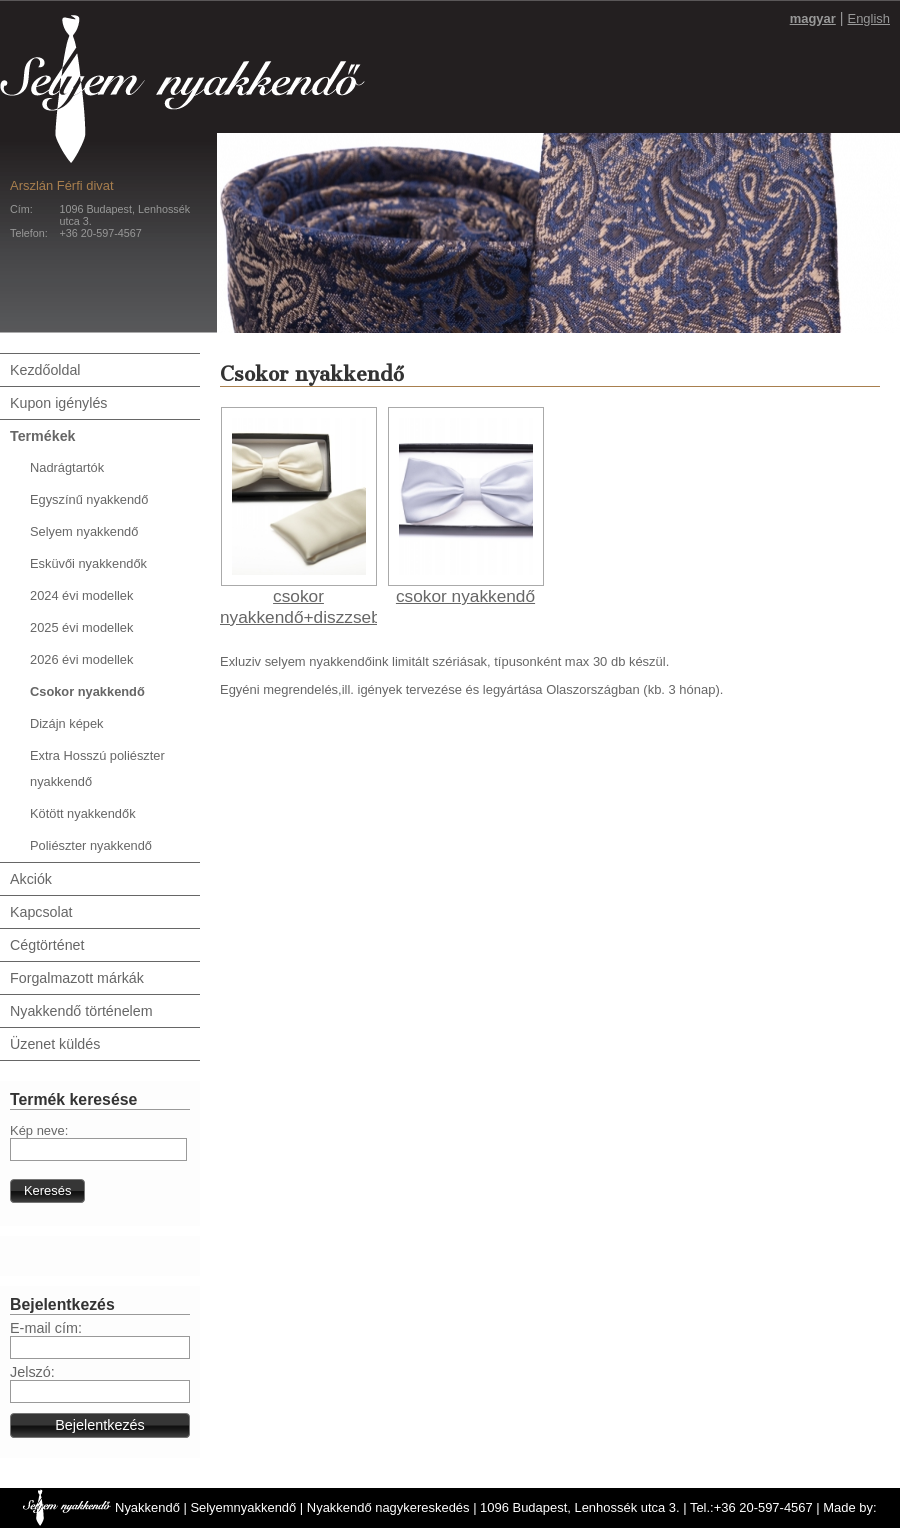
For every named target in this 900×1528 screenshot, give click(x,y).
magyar (813, 18)
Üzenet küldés (55, 1044)
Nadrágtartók (67, 467)
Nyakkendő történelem (81, 1011)
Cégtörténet (47, 945)
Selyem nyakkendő (84, 531)
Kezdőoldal (45, 370)
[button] (47, 1191)
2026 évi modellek (81, 659)
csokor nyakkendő (465, 596)
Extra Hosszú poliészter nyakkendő (97, 768)
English (869, 18)
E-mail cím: (46, 1328)
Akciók (31, 879)
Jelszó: (32, 1372)
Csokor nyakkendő (87, 691)
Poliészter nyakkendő (91, 845)
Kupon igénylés (58, 403)
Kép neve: (39, 1130)
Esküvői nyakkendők (88, 563)
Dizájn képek (66, 723)
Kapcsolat (41, 912)
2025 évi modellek (81, 627)
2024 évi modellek (81, 595)
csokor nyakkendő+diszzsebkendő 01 (324, 617)
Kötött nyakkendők (83, 813)
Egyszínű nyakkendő (89, 499)
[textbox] (98, 1149)
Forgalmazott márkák (77, 978)
